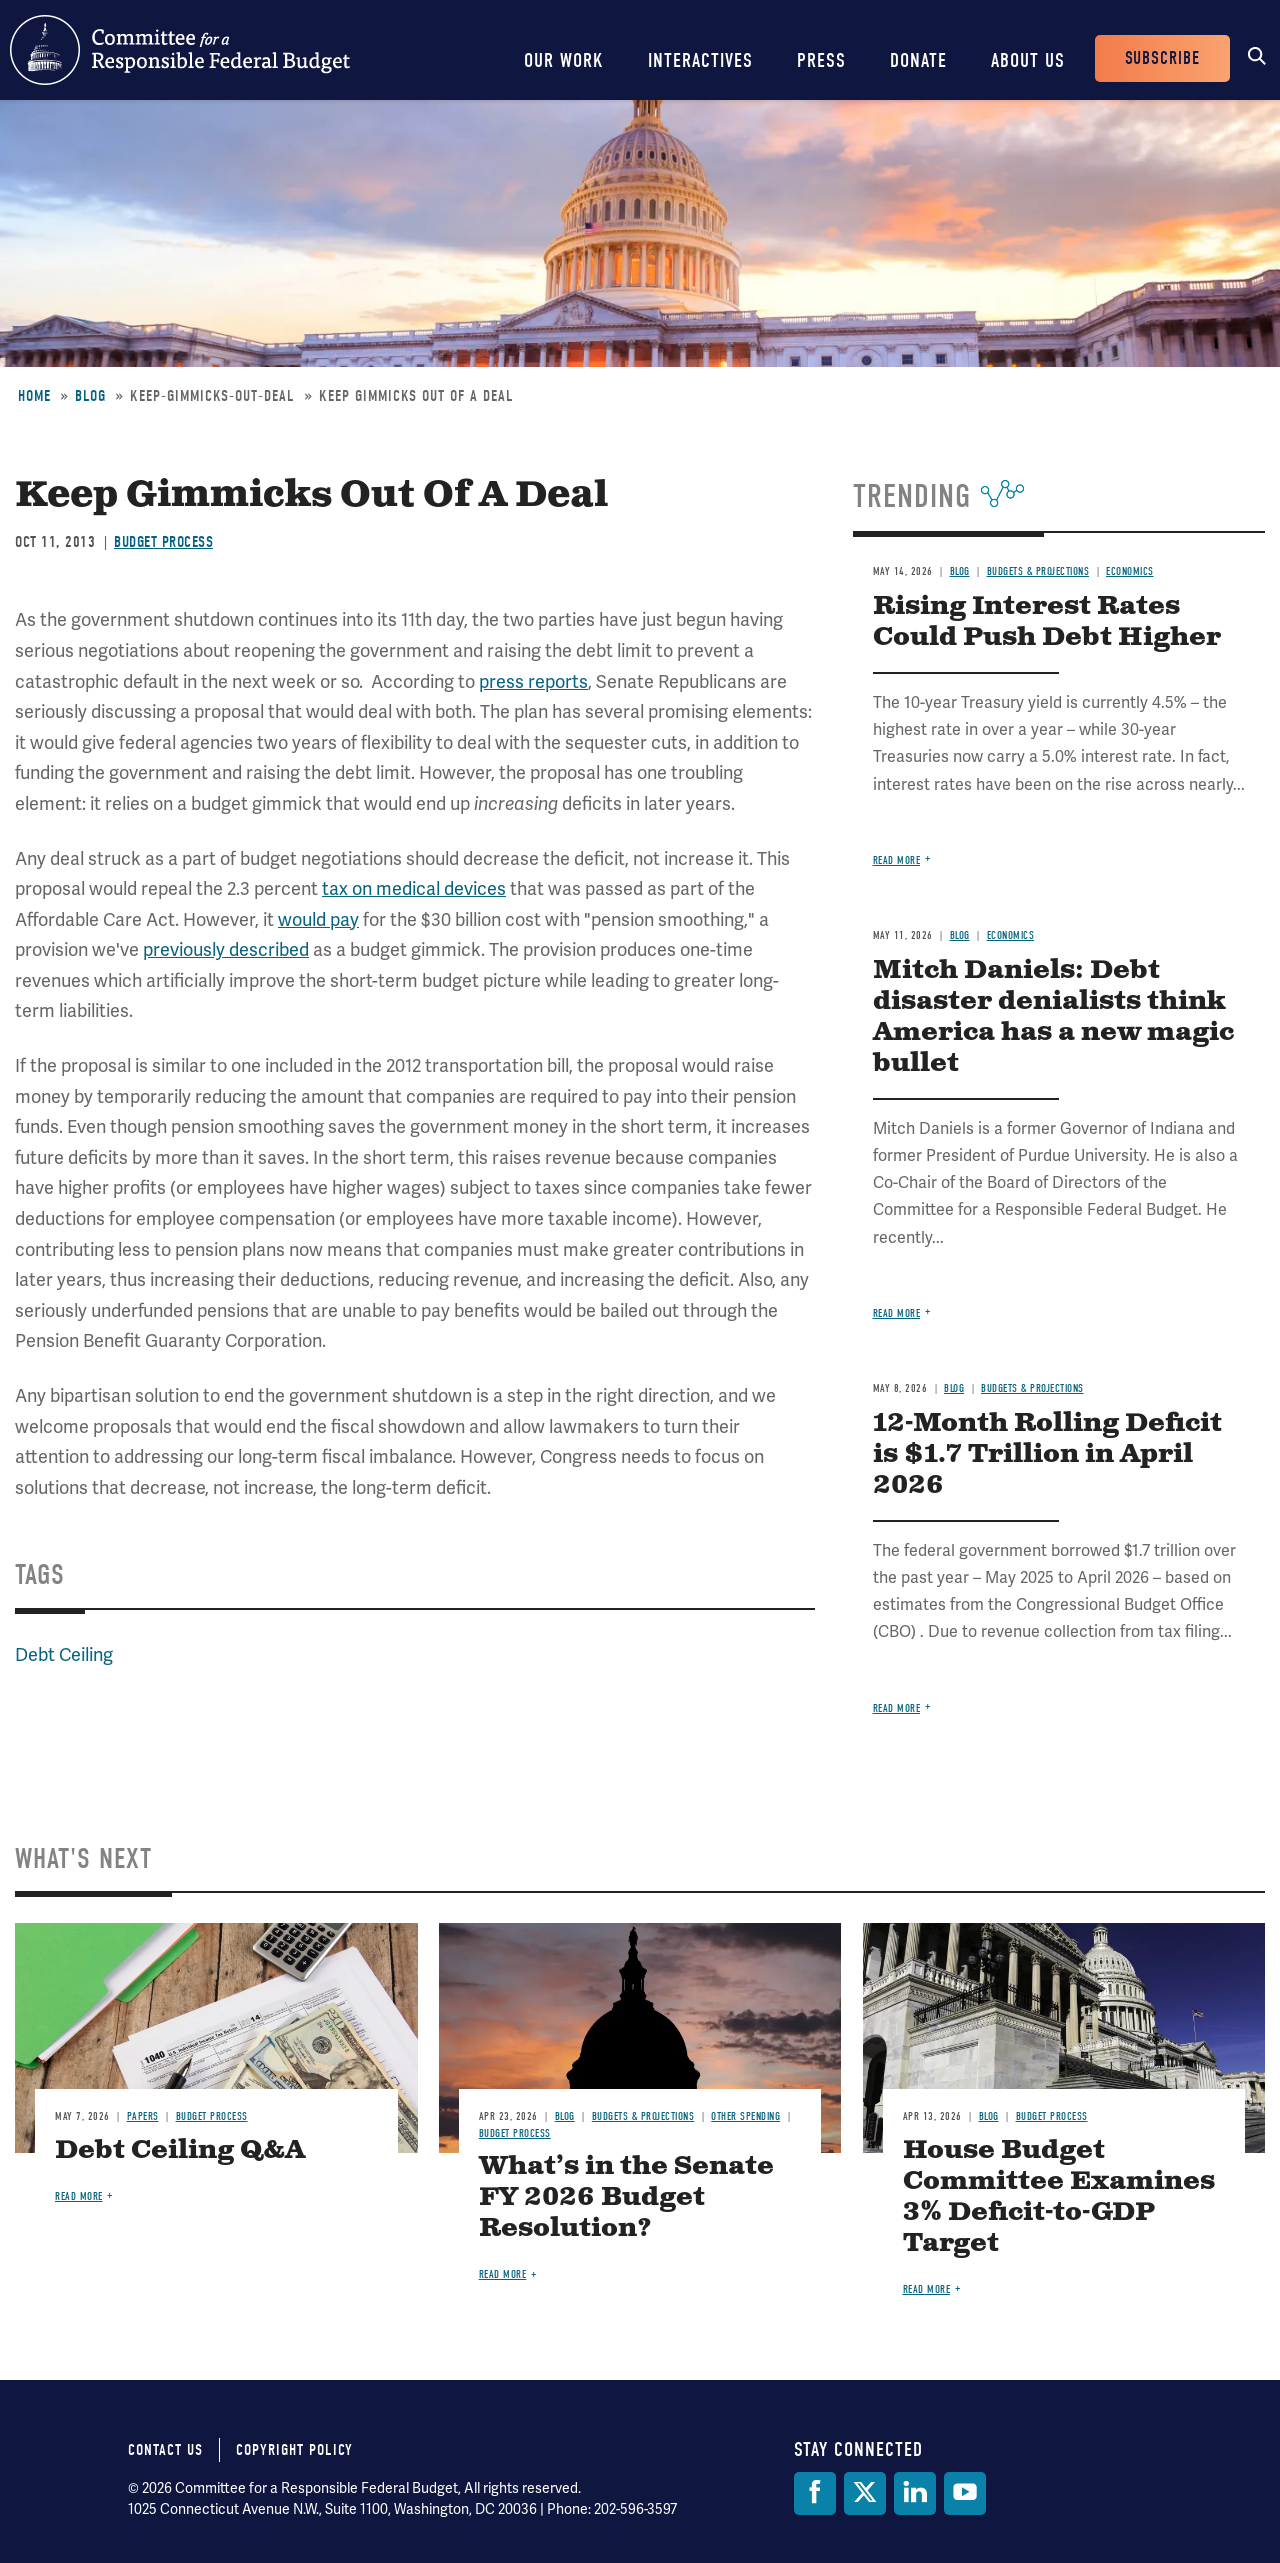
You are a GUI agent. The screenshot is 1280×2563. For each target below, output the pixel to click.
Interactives (700, 60)
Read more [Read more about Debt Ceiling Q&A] (79, 2196)
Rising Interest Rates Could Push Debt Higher (1047, 622)
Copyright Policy (294, 2450)
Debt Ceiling (64, 1655)
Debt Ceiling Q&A (180, 2150)
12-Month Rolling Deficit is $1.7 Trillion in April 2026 (1047, 1454)
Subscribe (1162, 58)
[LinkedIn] (915, 2493)
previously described (226, 950)
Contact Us (165, 2450)
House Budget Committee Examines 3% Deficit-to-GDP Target (1059, 2197)
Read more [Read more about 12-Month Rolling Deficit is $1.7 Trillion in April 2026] (897, 1708)
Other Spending (745, 2116)
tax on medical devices (414, 889)
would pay (318, 920)
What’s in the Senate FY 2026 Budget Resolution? (626, 2197)
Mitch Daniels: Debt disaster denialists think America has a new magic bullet (1053, 1017)
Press (821, 60)
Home (34, 396)
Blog (90, 396)
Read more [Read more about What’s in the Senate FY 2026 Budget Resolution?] (503, 2274)
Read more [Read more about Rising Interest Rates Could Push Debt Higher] (897, 860)
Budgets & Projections (1038, 571)
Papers (143, 2116)
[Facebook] (815, 2493)
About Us (1028, 60)
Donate (918, 60)
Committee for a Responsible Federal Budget (180, 50)
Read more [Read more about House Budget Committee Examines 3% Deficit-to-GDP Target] (927, 2289)
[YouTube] (965, 2493)
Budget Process (163, 542)
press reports (533, 682)
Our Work (564, 60)
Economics (1130, 571)
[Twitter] (865, 2493)
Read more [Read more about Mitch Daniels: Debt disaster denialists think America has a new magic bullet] (897, 1313)
